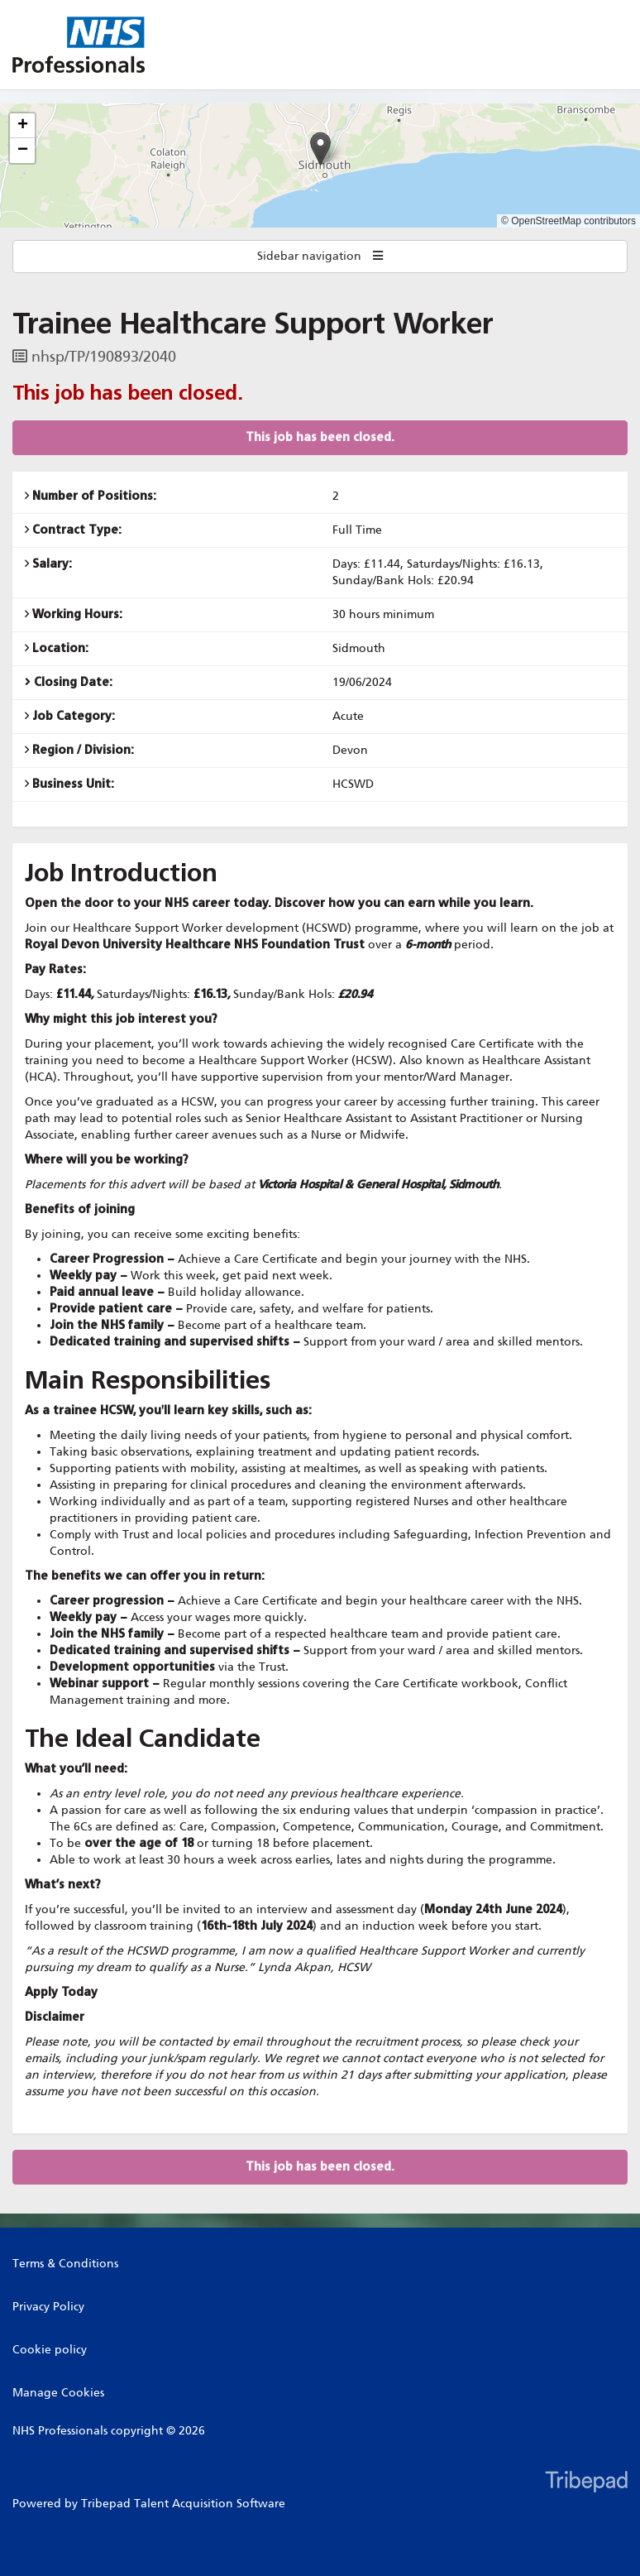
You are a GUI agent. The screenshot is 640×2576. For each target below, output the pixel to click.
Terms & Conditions (65, 2264)
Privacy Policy (48, 2307)
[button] (320, 148)
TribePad (586, 2483)
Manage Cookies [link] (58, 2393)
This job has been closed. (320, 437)
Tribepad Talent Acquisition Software (183, 2504)
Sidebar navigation (320, 256)
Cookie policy (49, 2350)
